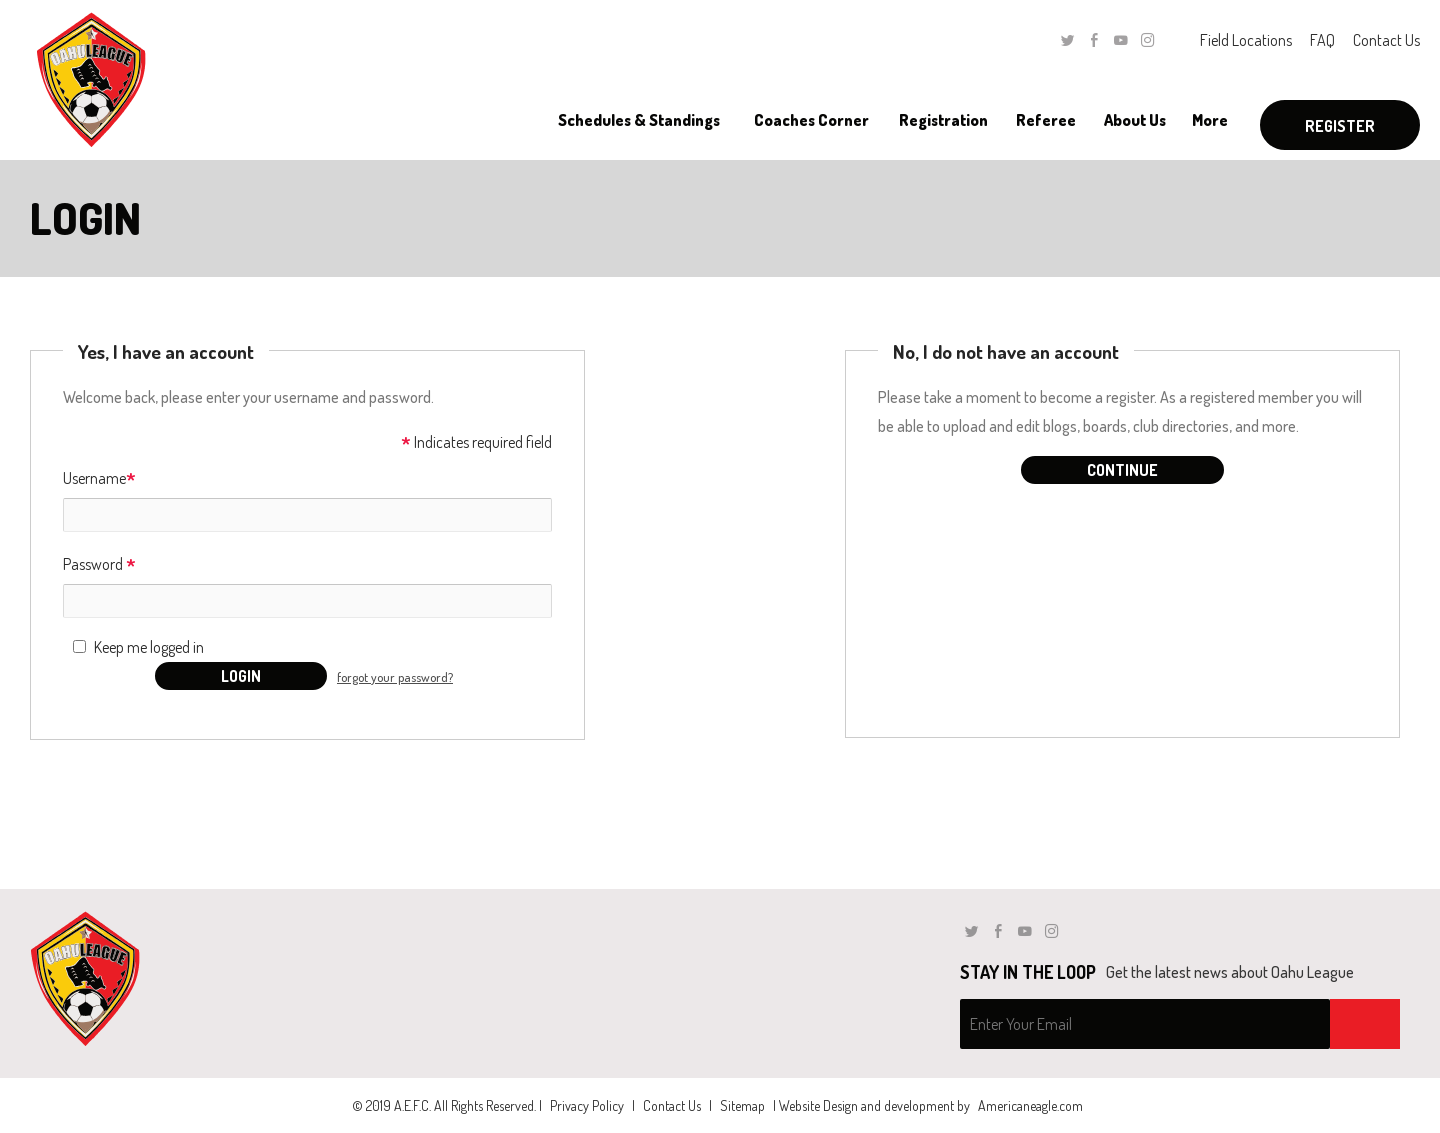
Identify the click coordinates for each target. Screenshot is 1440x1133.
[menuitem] (639, 120)
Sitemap (742, 1105)
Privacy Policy (587, 1105)
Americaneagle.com (1030, 1105)
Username (99, 479)
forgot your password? (395, 677)
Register (1340, 126)
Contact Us (1386, 40)
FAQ (1322, 40)
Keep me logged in (149, 647)
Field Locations (1246, 40)
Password (99, 565)
